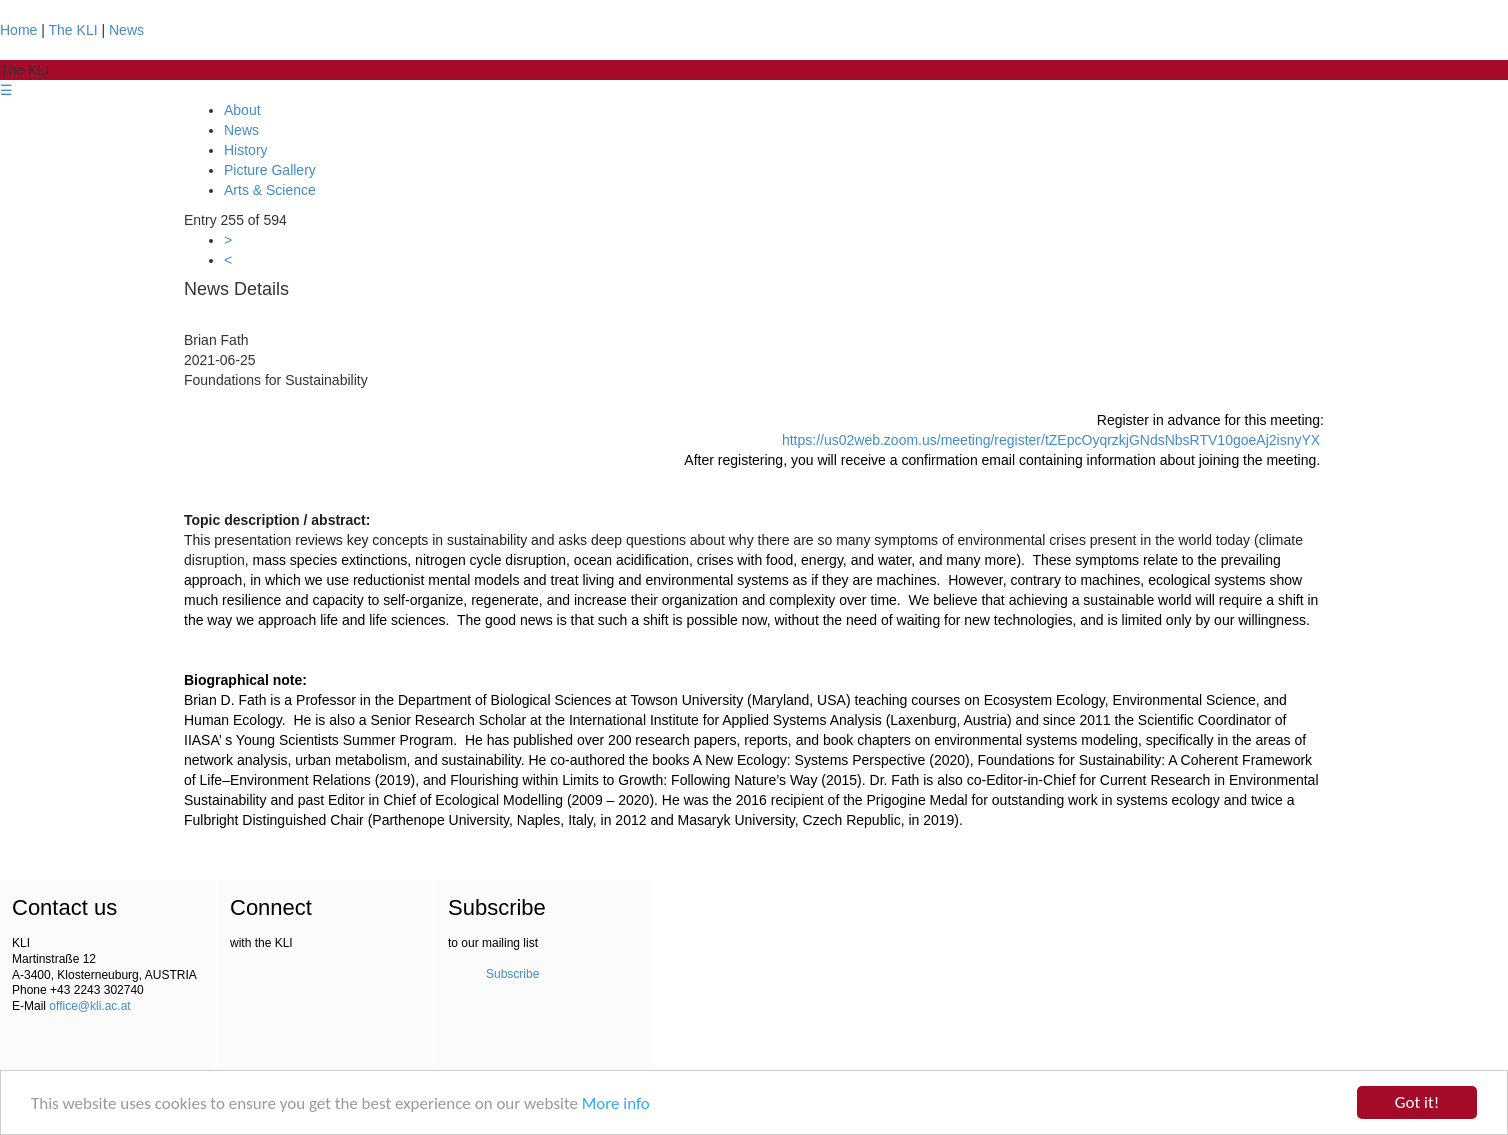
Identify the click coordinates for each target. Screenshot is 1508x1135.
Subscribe (512, 974)
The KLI (73, 30)
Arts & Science (270, 190)
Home (18, 30)
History (246, 150)
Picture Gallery (270, 170)
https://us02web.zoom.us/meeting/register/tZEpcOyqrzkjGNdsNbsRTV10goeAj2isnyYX (1051, 440)
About (242, 110)
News (126, 30)
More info (616, 1104)
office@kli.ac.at (89, 1006)
